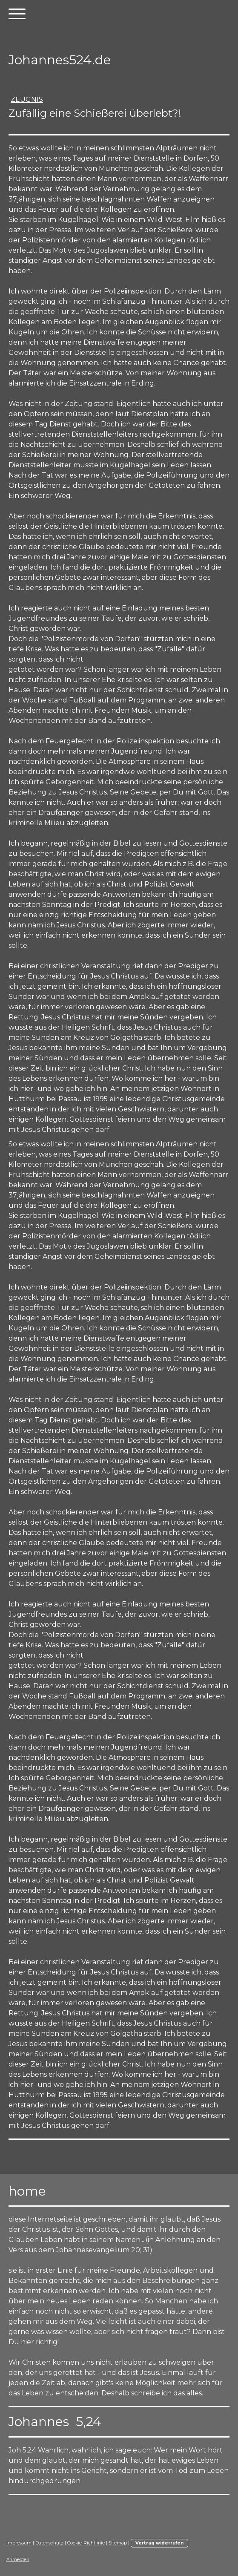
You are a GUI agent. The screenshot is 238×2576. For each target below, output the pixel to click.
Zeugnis (27, 99)
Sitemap (118, 2543)
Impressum (19, 2543)
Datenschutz (49, 2543)
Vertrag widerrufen (159, 2543)
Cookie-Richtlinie (86, 2543)
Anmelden (17, 2559)
